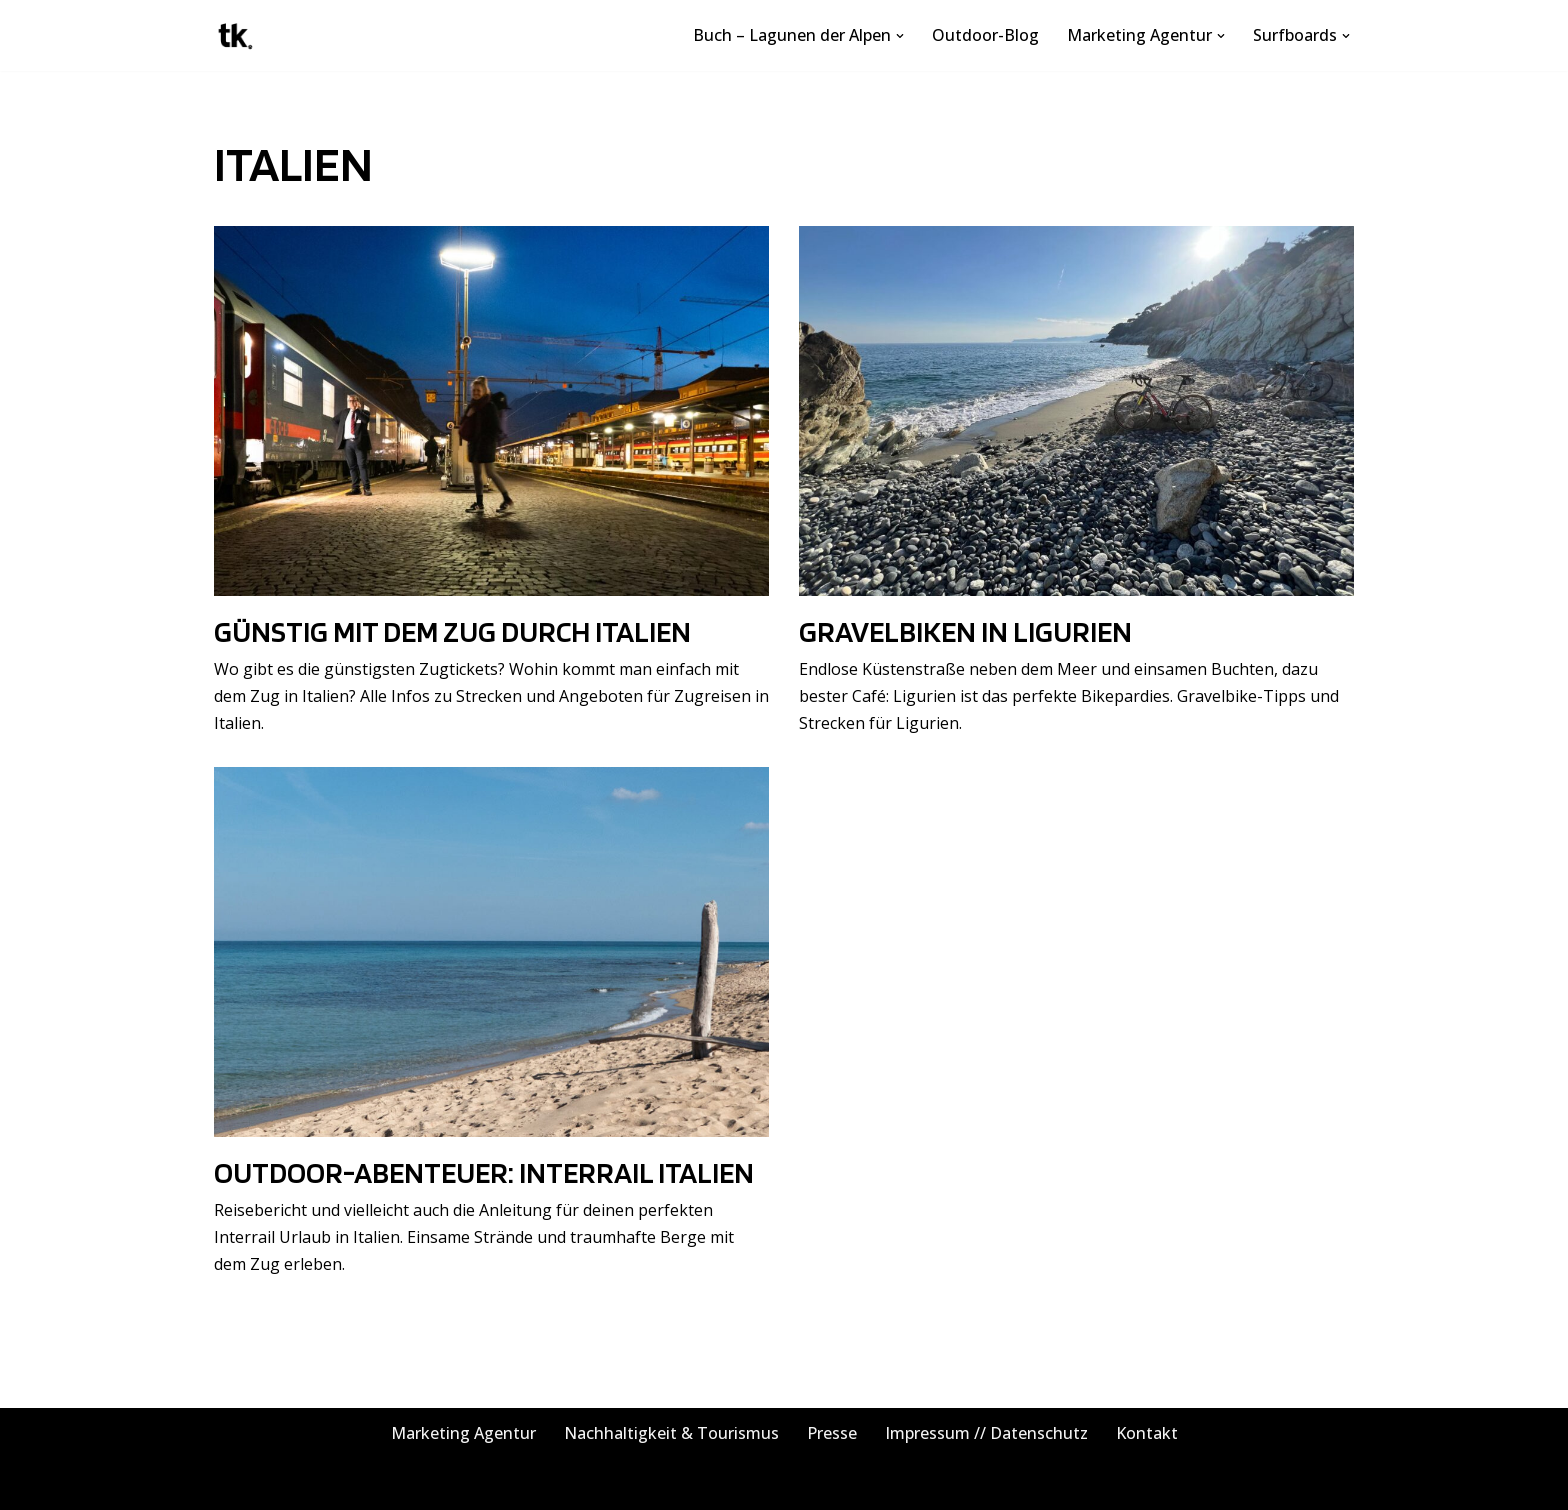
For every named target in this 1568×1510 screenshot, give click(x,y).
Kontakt (1147, 1433)
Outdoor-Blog (985, 35)
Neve (233, 1484)
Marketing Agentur (463, 1433)
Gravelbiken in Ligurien (965, 631)
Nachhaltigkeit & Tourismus (671, 1433)
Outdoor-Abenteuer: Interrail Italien (484, 1172)
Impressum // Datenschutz (986, 1433)
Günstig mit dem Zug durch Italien (452, 631)
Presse (832, 1433)
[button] (900, 36)
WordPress (432, 1484)
